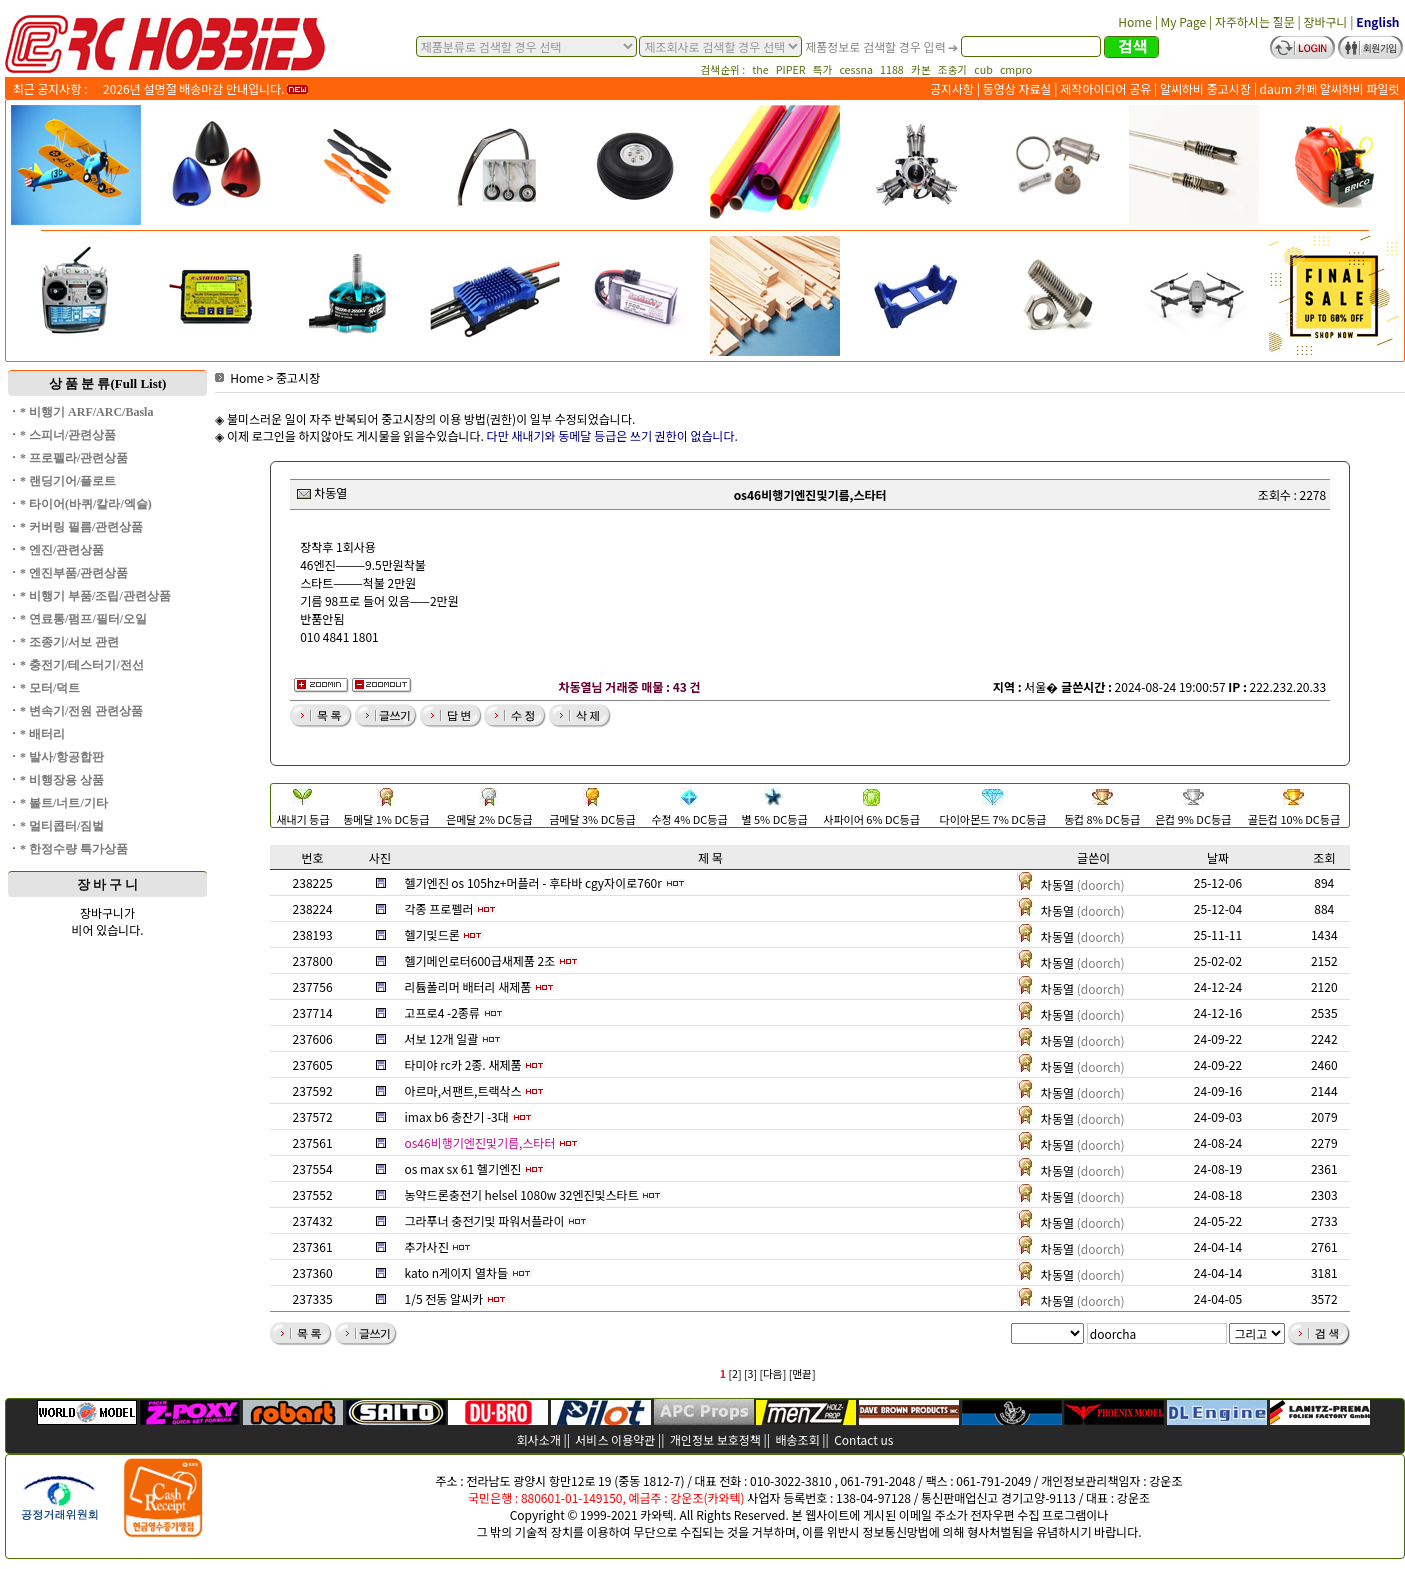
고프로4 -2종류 (442, 1012)
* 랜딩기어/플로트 (68, 481)
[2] (734, 1373)
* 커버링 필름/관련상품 (81, 527)
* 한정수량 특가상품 (74, 849)
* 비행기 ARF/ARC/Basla (86, 412)
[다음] (772, 1373)
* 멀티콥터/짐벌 (62, 826)
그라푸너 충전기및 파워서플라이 (485, 1220)
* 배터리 (42, 734)
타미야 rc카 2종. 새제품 (463, 1064)
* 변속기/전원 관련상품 (81, 711)
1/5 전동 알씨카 (444, 1298)
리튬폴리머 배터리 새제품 (468, 986)
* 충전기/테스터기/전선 (82, 665)
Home (239, 377)
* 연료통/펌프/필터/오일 (83, 619)
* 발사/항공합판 (62, 757)
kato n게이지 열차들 (457, 1272)
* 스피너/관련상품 (68, 435)
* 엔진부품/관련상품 (74, 573)
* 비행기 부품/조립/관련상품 (95, 596)
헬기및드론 (432, 934)
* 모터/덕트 (50, 688)
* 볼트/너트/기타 (64, 803)
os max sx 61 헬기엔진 (463, 1168)
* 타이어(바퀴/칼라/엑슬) (86, 504)
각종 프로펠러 (439, 908)
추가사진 (427, 1246)
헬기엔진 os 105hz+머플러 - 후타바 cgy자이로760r (533, 882)
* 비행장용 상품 (62, 780)
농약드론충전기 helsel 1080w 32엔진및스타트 (522, 1194)
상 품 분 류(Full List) (108, 383)
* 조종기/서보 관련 (69, 642)
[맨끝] (802, 1373)
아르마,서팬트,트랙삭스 (463, 1090)
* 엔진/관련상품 (62, 550)
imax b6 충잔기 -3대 (457, 1116)
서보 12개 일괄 (442, 1038)
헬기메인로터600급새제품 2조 (480, 960)
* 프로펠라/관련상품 (74, 458)
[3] (750, 1373)
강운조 (1165, 1480)
